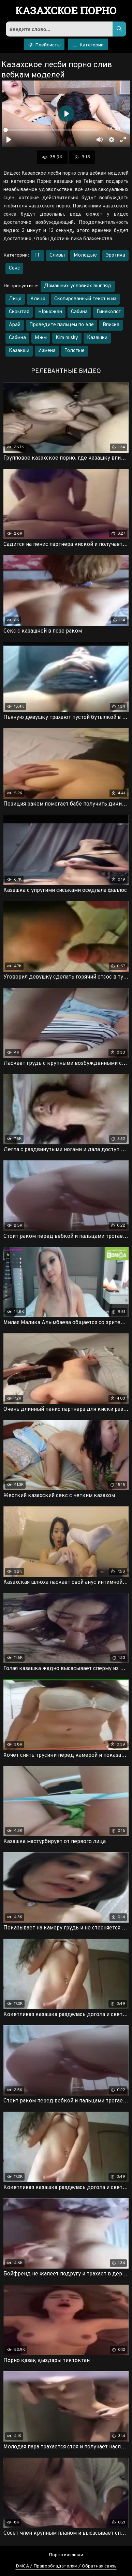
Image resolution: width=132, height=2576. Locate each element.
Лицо (15, 299)
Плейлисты (44, 45)
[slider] (51, 130)
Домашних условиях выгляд (78, 286)
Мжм (41, 338)
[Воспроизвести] (8, 139)
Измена (47, 351)
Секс (14, 268)
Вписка (111, 325)
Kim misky (67, 338)
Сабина (79, 312)
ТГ (37, 255)
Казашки (97, 338)
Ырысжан (50, 312)
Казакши (19, 351)
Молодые (85, 255)
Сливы (57, 255)
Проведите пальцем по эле (61, 325)
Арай (14, 325)
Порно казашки (66, 2555)
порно (66, 11)
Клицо (37, 299)
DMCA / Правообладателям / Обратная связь (66, 2566)
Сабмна (17, 338)
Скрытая (19, 312)
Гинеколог (109, 312)
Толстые (74, 351)
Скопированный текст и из (85, 299)
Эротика (115, 255)
